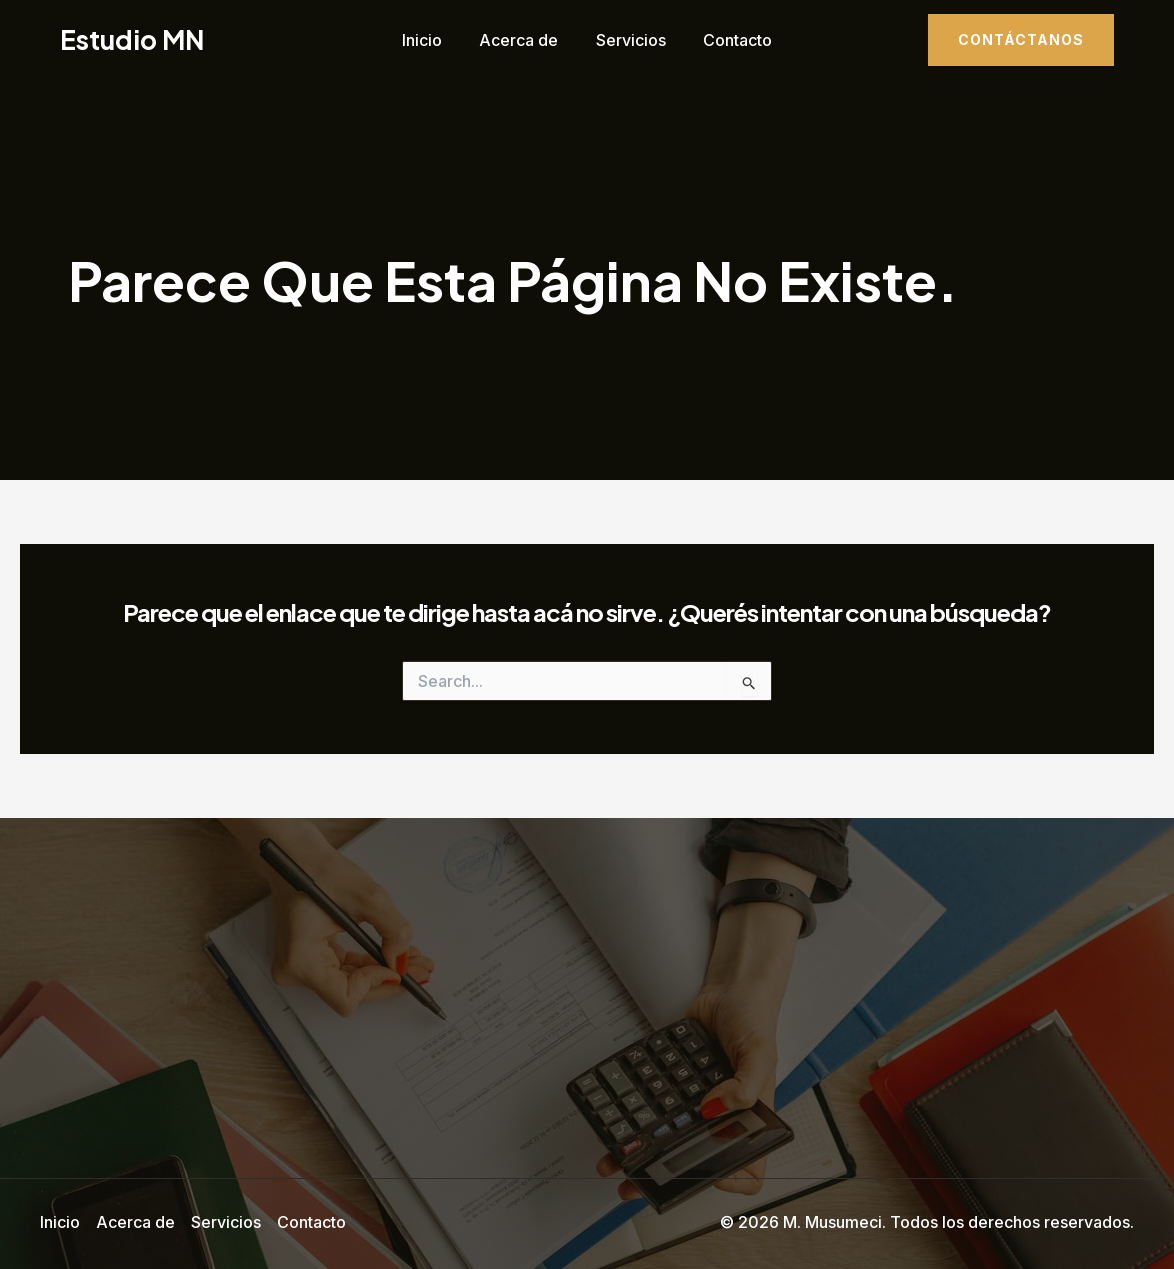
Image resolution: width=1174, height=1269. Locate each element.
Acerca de (521, 40)
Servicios (628, 40)
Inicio (430, 40)
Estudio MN (132, 39)
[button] (1021, 40)
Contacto (729, 40)
